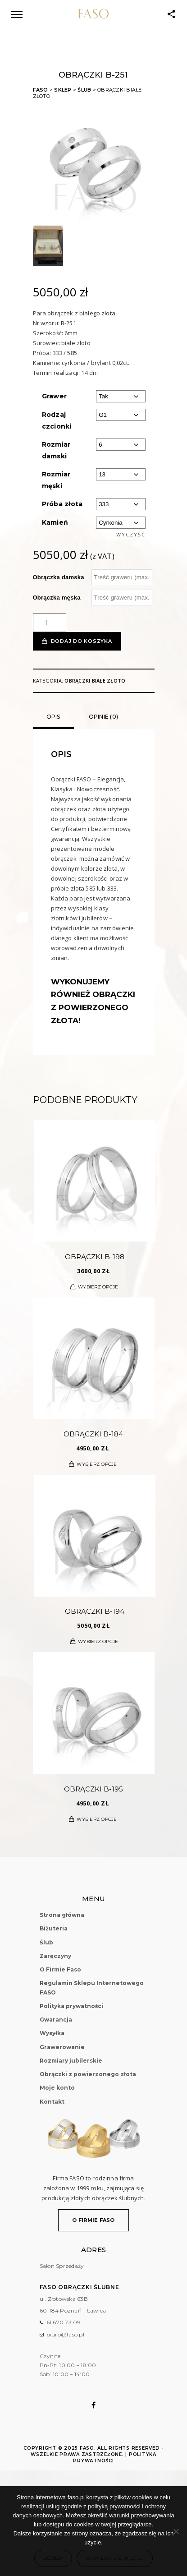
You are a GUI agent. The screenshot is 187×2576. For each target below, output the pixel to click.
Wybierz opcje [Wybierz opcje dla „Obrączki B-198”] (98, 1287)
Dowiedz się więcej (115, 2558)
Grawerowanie (62, 2047)
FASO (40, 90)
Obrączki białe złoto (94, 680)
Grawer (54, 396)
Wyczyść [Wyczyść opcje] (131, 534)
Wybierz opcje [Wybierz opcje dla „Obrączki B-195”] (97, 1819)
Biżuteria (54, 1928)
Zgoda (53, 2558)
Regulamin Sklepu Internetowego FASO (92, 1987)
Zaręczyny (55, 1956)
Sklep (62, 90)
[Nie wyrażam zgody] (175, 2531)
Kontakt (52, 2101)
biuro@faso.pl (65, 2334)
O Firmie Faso (60, 1969)
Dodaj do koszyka (81, 641)
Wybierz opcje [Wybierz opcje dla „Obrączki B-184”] (97, 1464)
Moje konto (57, 2087)
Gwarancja (56, 2019)
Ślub (84, 90)
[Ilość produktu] (50, 622)
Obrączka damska (58, 577)
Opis (53, 716)
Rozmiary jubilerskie (71, 2060)
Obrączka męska (57, 597)
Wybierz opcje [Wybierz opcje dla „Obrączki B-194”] (98, 1641)
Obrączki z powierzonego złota (88, 2074)
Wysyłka (52, 2033)
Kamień (55, 522)
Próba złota (62, 504)
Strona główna (62, 1914)
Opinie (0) (104, 716)
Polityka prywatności (71, 2006)
